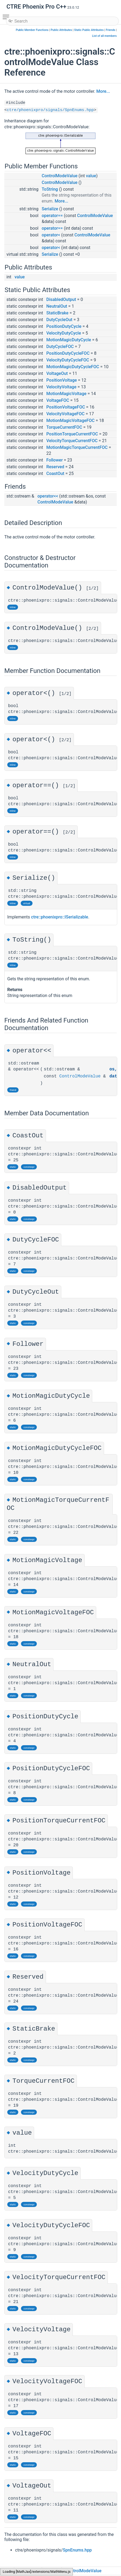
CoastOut (55, 473)
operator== (52, 215)
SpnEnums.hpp (77, 2550)
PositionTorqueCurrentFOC (72, 434)
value (91, 175)
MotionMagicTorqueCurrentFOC (77, 447)
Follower (54, 460)
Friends (110, 30)
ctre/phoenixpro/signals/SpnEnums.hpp (50, 110)
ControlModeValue (59, 175)
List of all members (104, 36)
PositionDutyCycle (63, 326)
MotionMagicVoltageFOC (70, 420)
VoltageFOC (57, 400)
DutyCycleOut (59, 319)
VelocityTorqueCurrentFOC (72, 440)
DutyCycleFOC (60, 346)
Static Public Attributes (89, 30)
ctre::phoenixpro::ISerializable (59, 917)
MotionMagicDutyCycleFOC (72, 366)
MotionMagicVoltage (66, 393)
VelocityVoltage (61, 386)
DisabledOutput (61, 299)
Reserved (55, 466)
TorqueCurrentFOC (64, 427)
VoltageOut (57, 373)
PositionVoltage (61, 380)
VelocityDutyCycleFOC (67, 360)
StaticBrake (57, 312)
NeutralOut (56, 306)
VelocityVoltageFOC (65, 413)
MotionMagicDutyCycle (68, 339)
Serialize (50, 208)
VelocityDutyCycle (63, 333)
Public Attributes (61, 30)
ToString (50, 189)
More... (103, 91)
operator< (51, 234)
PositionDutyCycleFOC (68, 353)
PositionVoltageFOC (65, 407)
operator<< (47, 496)
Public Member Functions (32, 30)
